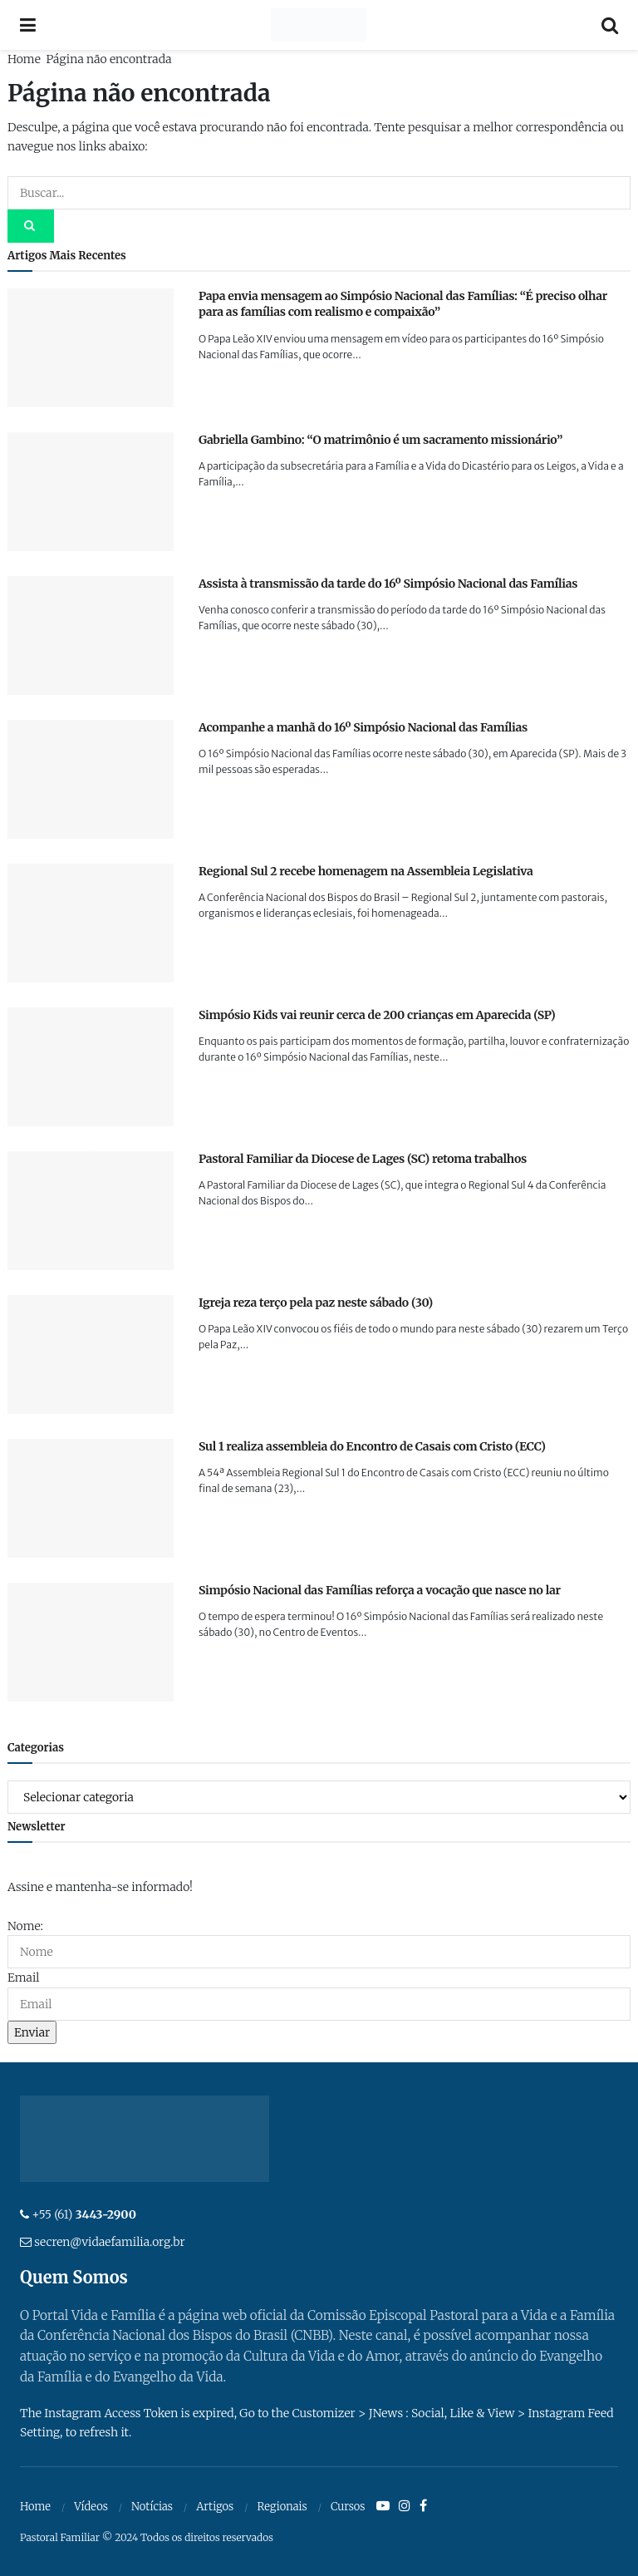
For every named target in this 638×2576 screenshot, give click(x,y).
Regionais (282, 2507)
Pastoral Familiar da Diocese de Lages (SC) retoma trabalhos (363, 1158)
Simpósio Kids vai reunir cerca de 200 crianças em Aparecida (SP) (377, 1014)
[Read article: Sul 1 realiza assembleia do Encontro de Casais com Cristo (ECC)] (90, 1498)
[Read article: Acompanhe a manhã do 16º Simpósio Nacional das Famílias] (90, 779)
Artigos (214, 2507)
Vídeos (91, 2507)
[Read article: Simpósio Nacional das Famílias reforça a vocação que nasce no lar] (90, 1642)
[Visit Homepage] (318, 25)
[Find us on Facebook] (423, 2506)
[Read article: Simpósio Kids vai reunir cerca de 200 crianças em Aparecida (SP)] (90, 1066)
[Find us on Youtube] (383, 2506)
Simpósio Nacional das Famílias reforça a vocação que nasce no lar (380, 1590)
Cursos (348, 2507)
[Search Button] (609, 25)
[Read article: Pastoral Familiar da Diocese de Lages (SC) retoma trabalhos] (90, 1210)
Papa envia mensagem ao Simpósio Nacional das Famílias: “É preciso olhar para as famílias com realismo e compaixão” (403, 304)
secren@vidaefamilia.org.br (109, 2241)
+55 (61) (84, 2214)
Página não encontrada (108, 59)
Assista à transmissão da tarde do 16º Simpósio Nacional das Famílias (388, 583)
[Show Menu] (28, 25)
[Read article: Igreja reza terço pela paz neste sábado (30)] (90, 1354)
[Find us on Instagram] (404, 2506)
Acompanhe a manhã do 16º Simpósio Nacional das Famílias (363, 727)
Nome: (25, 1925)
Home (24, 59)
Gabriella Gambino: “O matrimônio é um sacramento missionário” (380, 439)
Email (23, 1977)
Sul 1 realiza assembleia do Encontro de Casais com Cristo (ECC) (372, 1446)
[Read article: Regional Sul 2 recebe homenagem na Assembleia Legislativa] (90, 923)
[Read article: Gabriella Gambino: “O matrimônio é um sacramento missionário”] (90, 491)
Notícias (152, 2507)
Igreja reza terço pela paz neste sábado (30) (316, 1302)
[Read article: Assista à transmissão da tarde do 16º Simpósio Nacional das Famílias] (90, 635)
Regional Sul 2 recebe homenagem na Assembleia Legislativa (366, 871)
